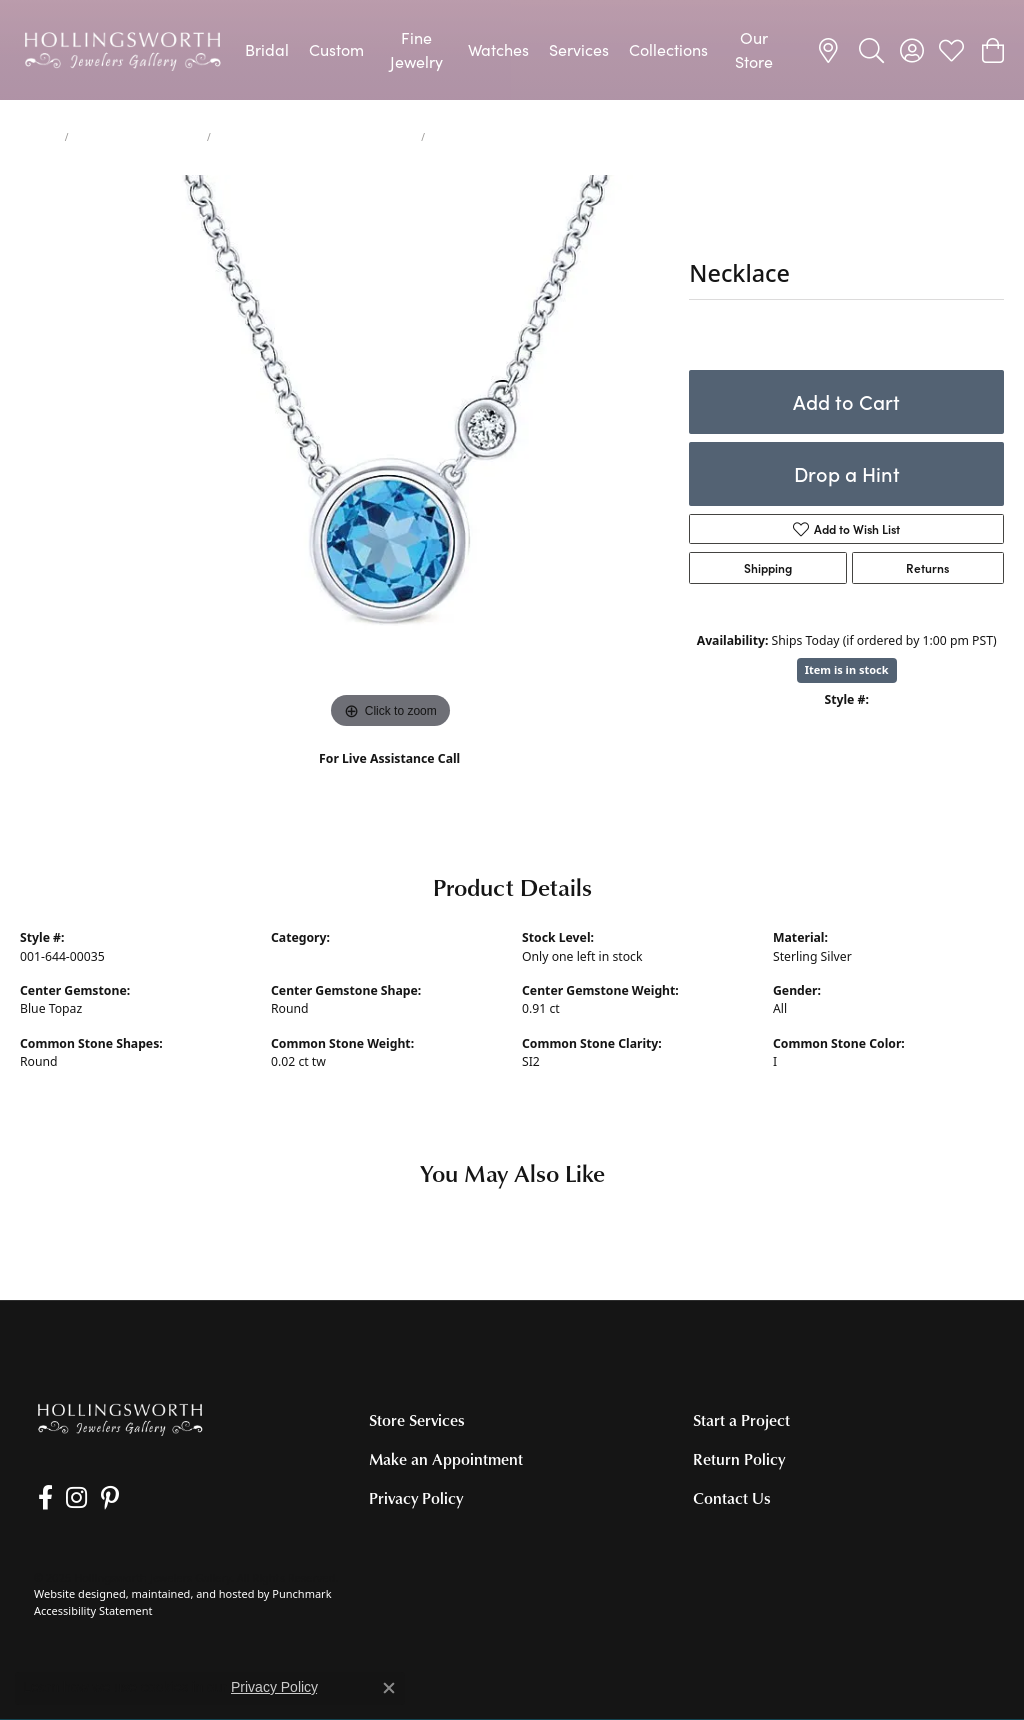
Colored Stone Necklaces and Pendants (316, 137)
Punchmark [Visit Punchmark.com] (301, 1594)
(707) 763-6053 (389, 780)
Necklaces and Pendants (138, 137)
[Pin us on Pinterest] (99, 1498)
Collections (668, 49)
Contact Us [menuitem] (732, 1499)
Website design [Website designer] (73, 1594)
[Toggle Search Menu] (871, 50)
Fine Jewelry (416, 49)
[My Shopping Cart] (991, 50)
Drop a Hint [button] (847, 473)
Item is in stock (847, 669)
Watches (498, 49)
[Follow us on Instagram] (69, 1498)
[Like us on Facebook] (41, 1498)
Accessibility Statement (93, 1610)
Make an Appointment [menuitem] (446, 1459)
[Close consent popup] (389, 1688)
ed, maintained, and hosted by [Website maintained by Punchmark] (193, 1594)
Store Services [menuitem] (417, 1420)
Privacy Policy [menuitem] (416, 1499)
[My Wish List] (951, 50)
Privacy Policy (274, 1687)
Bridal (267, 49)
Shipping (768, 568)
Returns (927, 568)
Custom (336, 49)
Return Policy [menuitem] (739, 1459)
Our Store (754, 49)
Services (579, 49)
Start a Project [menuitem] (741, 1420)
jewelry (38, 137)
